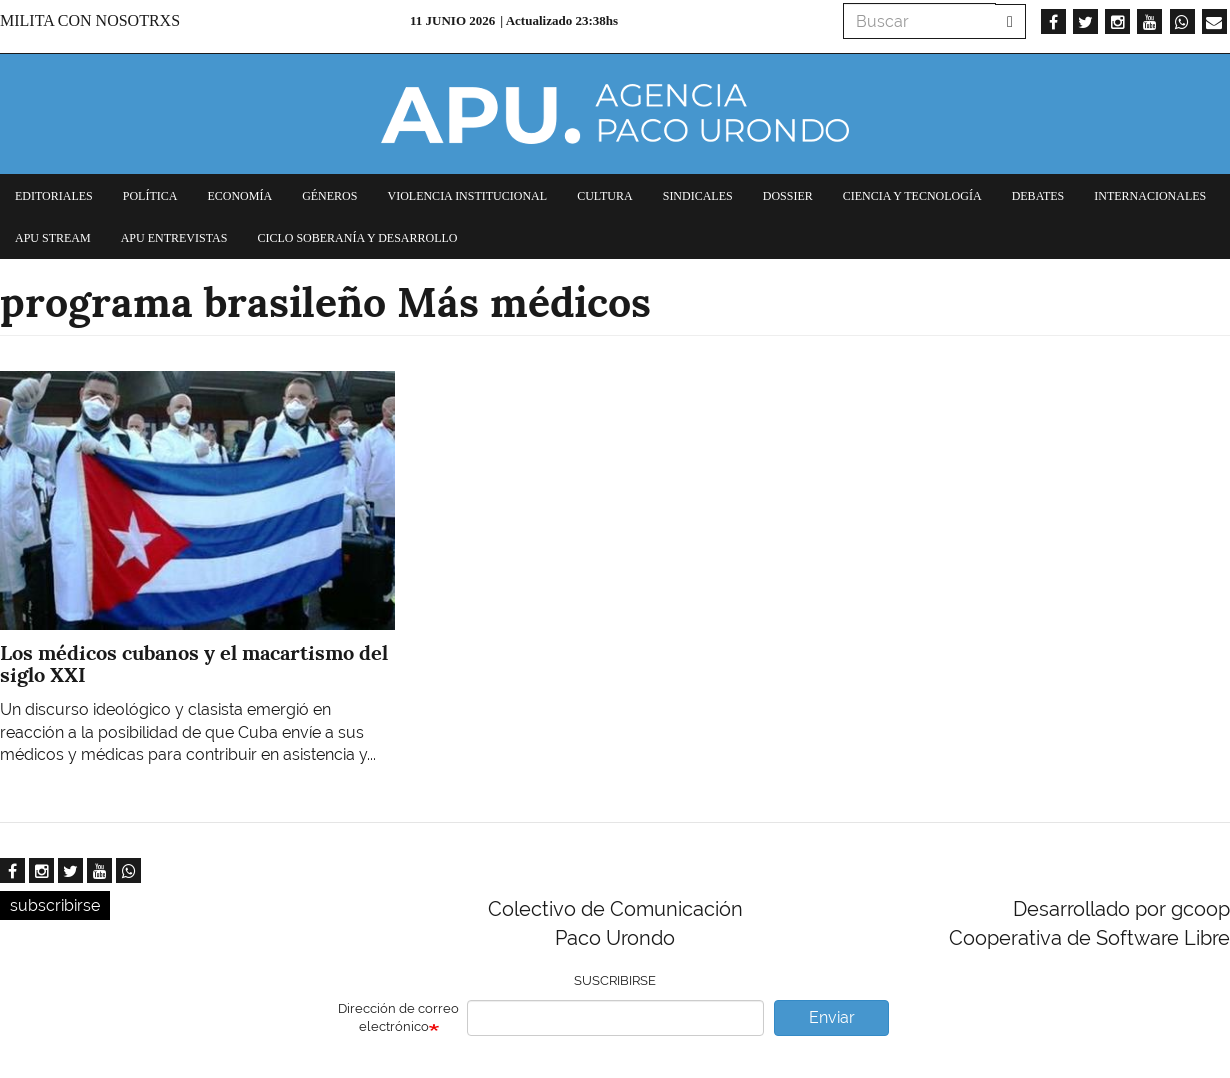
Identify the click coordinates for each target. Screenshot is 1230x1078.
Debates (1038, 196)
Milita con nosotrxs (90, 20)
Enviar (832, 1017)
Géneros (329, 196)
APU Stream (53, 238)
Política (150, 196)
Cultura (605, 196)
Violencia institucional (467, 196)
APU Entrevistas (174, 238)
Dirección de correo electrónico (398, 1018)
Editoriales (54, 196)
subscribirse (55, 905)
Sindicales (698, 196)
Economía (239, 196)
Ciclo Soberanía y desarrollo (357, 238)
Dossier (788, 196)
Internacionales (1150, 196)
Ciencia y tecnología (912, 196)
